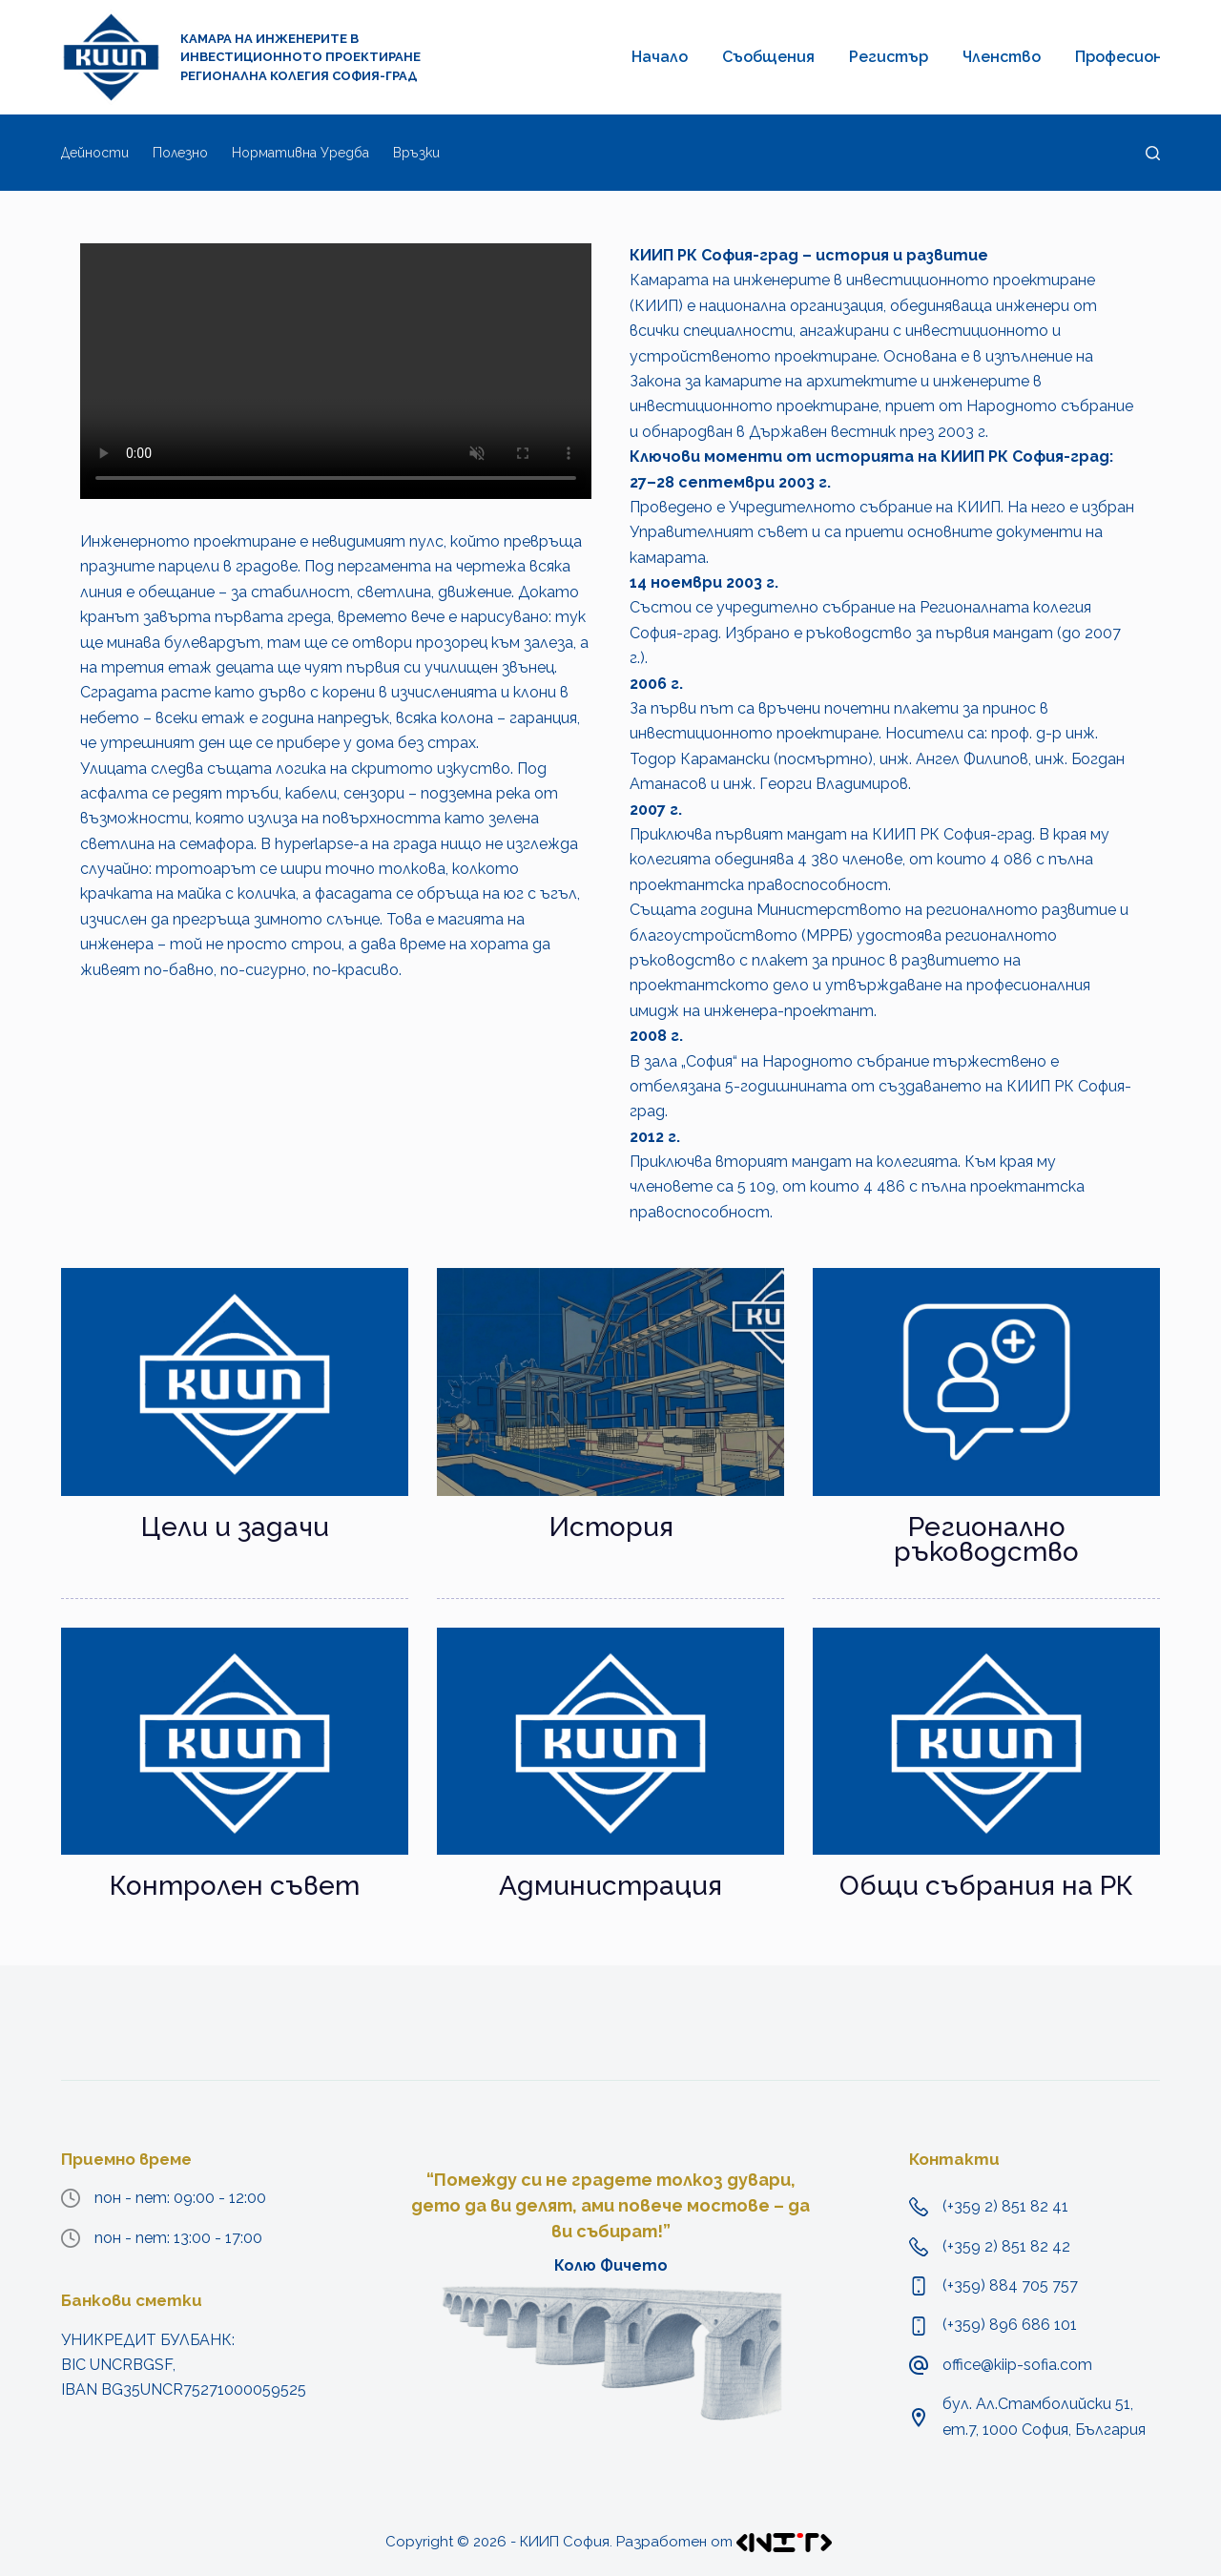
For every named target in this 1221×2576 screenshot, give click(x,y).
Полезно (180, 152)
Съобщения (768, 57)
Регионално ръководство (986, 1539)
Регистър (888, 57)
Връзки (416, 152)
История (610, 1527)
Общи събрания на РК (986, 1885)
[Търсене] (1153, 153)
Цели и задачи (235, 1527)
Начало (659, 57)
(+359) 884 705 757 (1010, 2285)
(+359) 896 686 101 (1009, 2325)
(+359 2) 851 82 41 (1005, 2206)
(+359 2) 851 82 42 (1006, 2246)
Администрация (610, 1885)
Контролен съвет (235, 1885)
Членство (1001, 57)
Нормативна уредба (300, 152)
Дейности (95, 152)
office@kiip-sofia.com (1017, 2365)
